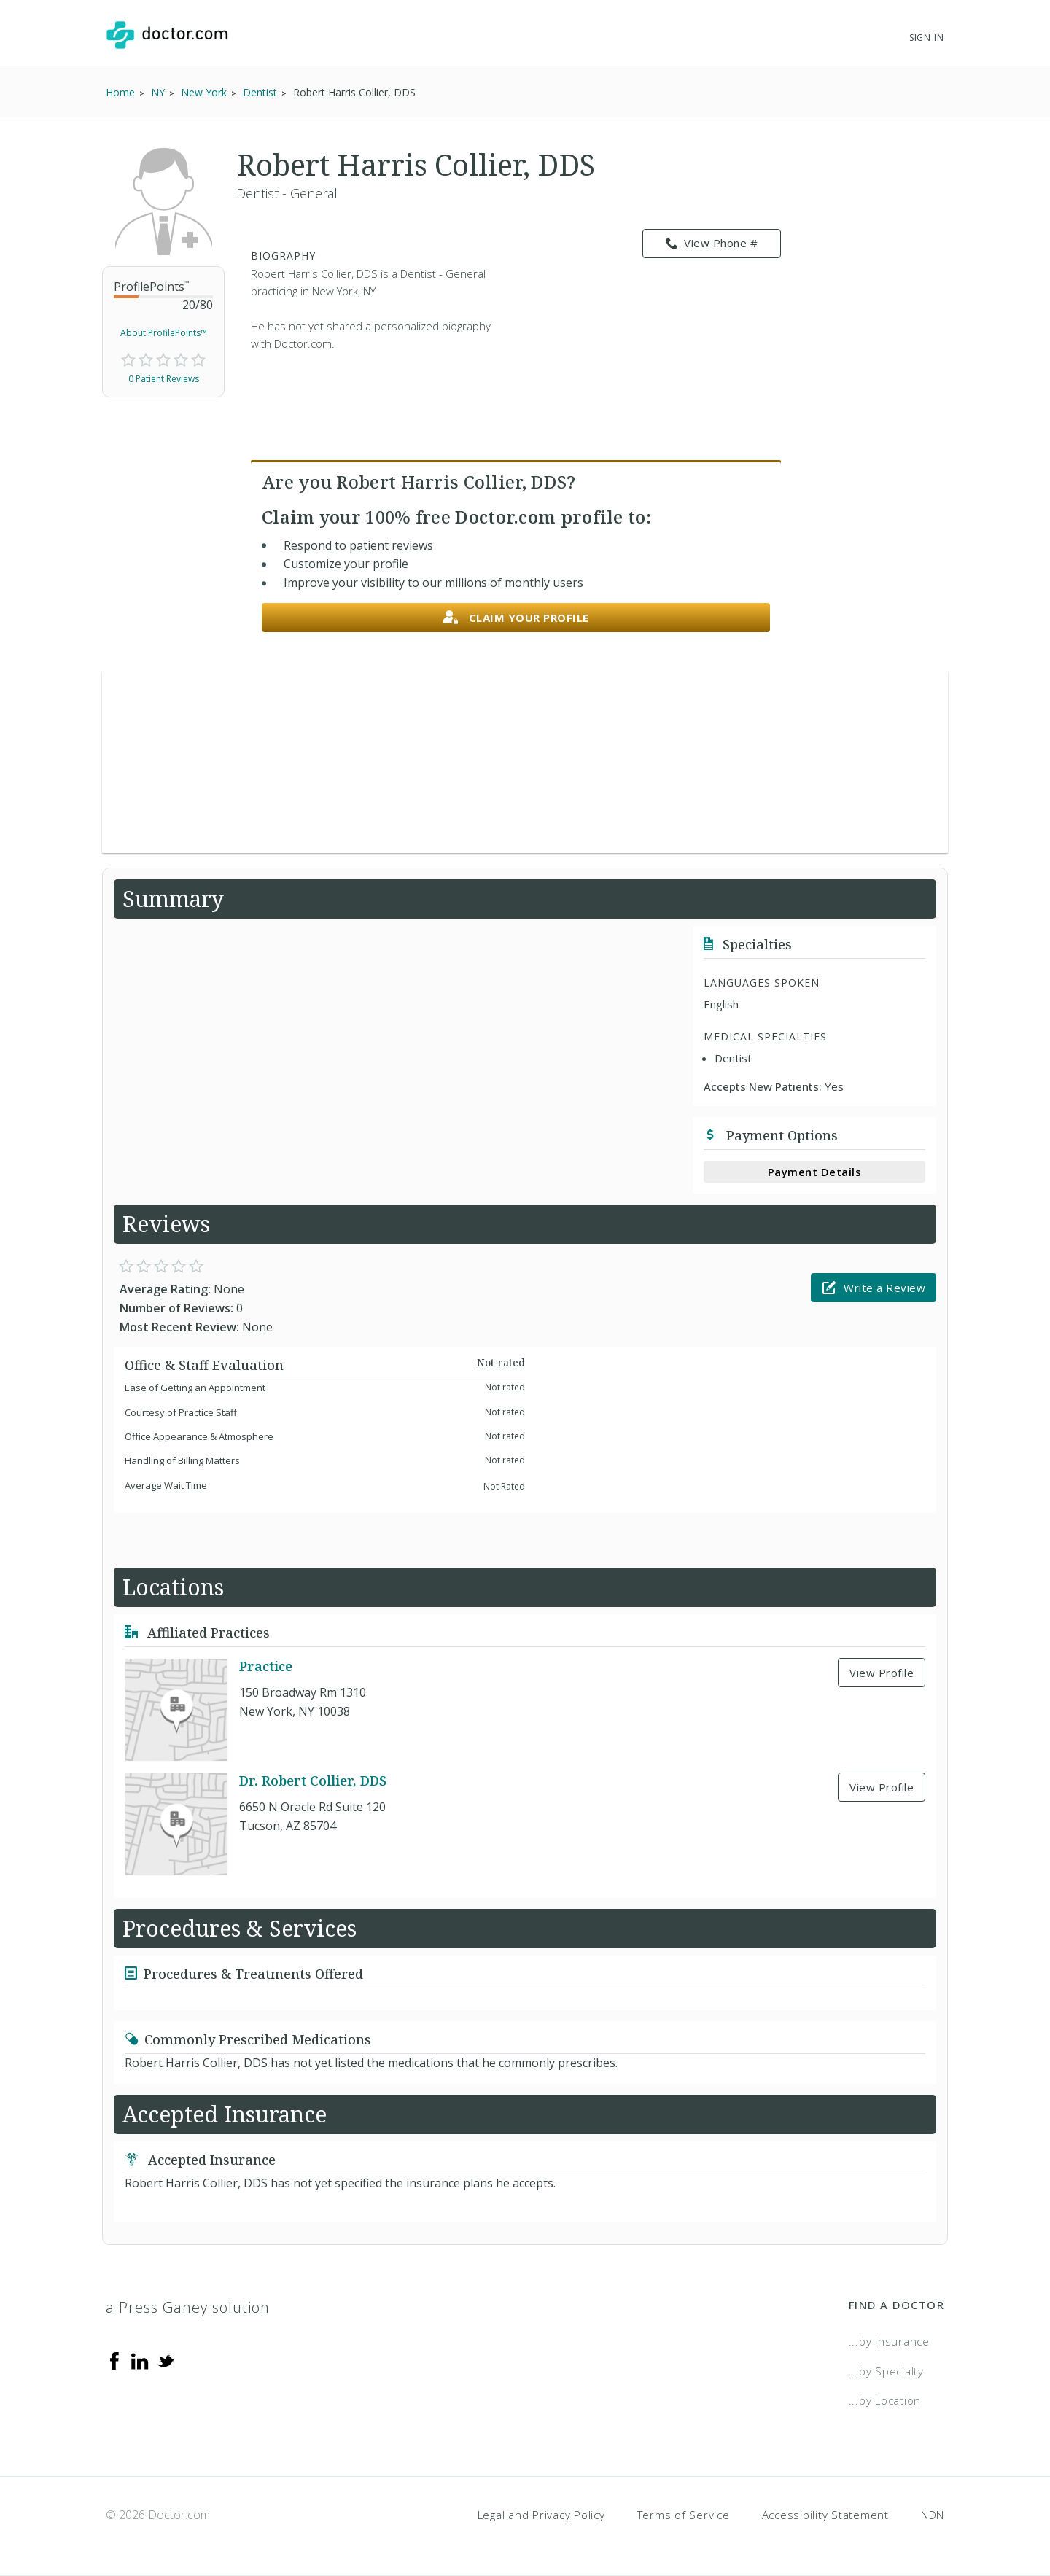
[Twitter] (165, 2360)
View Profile (881, 1672)
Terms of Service (683, 2514)
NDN (932, 2514)
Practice (265, 1666)
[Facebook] (114, 2360)
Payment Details (815, 1171)
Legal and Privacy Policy (541, 2514)
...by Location (885, 2400)
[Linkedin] (140, 2360)
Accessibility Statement (825, 2514)
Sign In (926, 37)
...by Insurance (889, 2341)
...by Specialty (886, 2371)
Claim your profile (516, 618)
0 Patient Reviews (163, 379)
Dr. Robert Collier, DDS (312, 1780)
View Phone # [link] (712, 243)
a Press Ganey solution (188, 2307)
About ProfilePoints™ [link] (163, 333)
